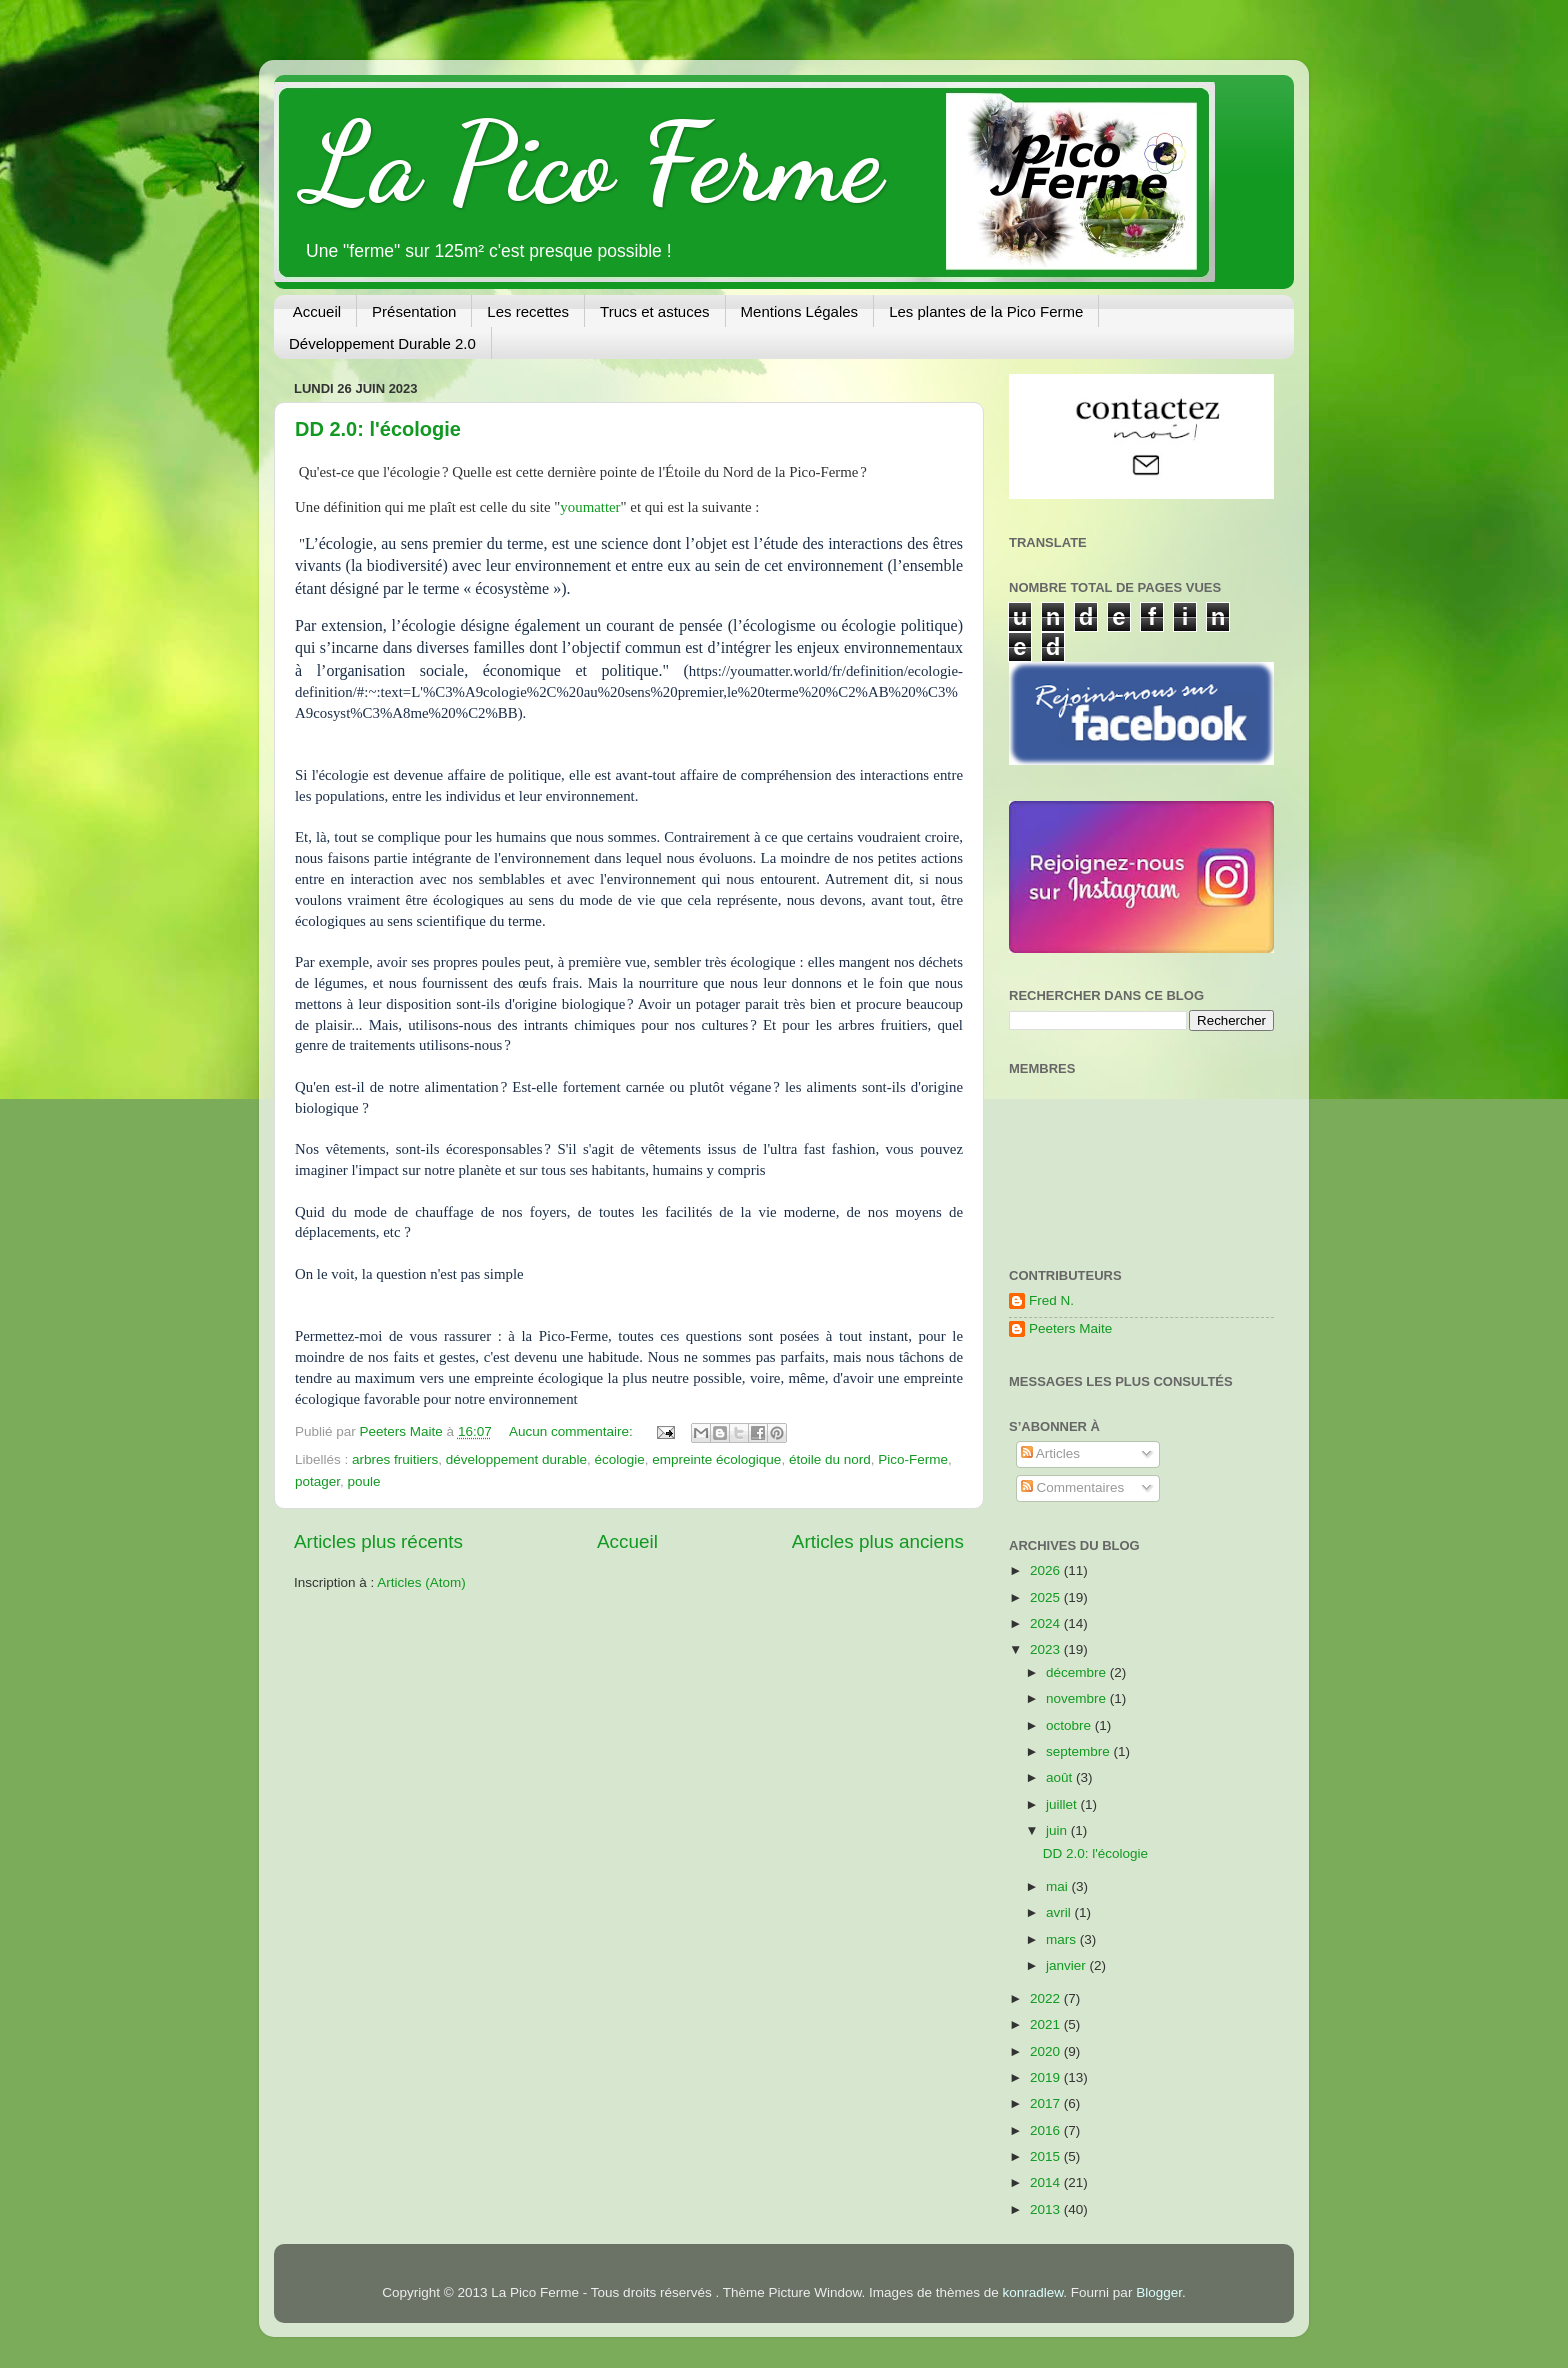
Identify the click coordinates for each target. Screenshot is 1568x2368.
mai (1059, 1886)
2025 (1047, 1597)
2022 (1047, 1998)
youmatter (590, 507)
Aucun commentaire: (573, 1431)
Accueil (317, 311)
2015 (1047, 2156)
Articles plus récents (378, 1541)
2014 (1047, 2182)
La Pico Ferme (593, 163)
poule (364, 1481)
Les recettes (528, 311)
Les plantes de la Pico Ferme (986, 311)
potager (317, 1481)
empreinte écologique (716, 1459)
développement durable (516, 1459)
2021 (1047, 2024)
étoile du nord (830, 1459)
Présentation (414, 311)
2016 (1047, 2130)
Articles (1050, 1453)
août (1061, 1777)
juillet (1063, 1804)
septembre (1080, 1751)
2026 (1047, 1570)
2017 (1047, 2103)
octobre (1070, 1725)
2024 (1047, 1623)
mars (1063, 1939)
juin (1058, 1830)
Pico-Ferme (913, 1459)
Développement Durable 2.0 (382, 343)
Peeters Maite (1070, 1328)
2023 (1047, 1649)
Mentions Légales (800, 311)
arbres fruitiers (395, 1459)
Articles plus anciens (878, 1541)
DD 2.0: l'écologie (378, 429)
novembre (1078, 1698)
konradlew (1033, 2292)
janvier (1068, 1965)
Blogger (1159, 2292)
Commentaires (1073, 1487)
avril (1060, 1912)
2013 (1047, 2209)
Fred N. (1051, 1300)
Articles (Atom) (421, 1582)
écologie (619, 1459)
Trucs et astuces (654, 311)
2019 (1047, 2077)
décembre (1078, 1672)
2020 (1047, 2051)
